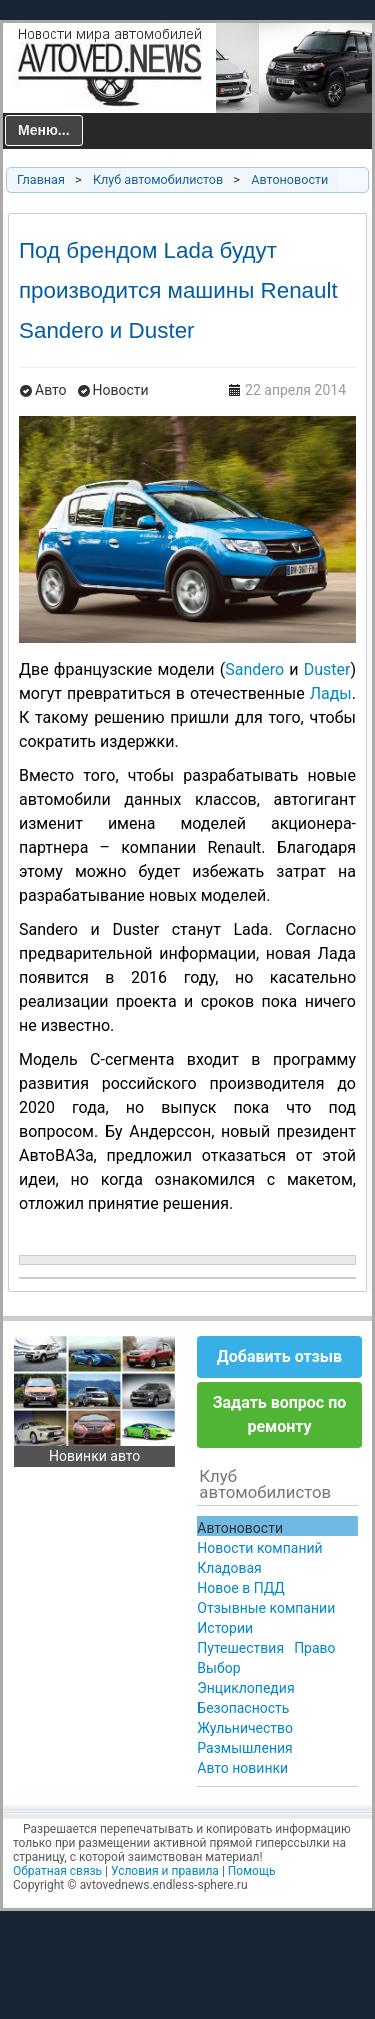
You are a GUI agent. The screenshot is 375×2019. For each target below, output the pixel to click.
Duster (327, 669)
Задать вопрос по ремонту (280, 1414)
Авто (51, 390)
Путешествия (240, 1648)
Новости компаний (259, 1548)
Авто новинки (242, 1768)
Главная (41, 179)
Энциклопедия (245, 1688)
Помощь (252, 1871)
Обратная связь (57, 1871)
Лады (331, 693)
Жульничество (245, 1728)
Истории (225, 1628)
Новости (121, 390)
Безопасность (243, 1708)
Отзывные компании (266, 1608)
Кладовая (229, 1568)
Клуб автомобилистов (158, 179)
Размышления (244, 1748)
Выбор (218, 1668)
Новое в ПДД (241, 1588)
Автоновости (289, 179)
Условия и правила (165, 1871)
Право (314, 1648)
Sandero (254, 669)
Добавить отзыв (279, 1356)
